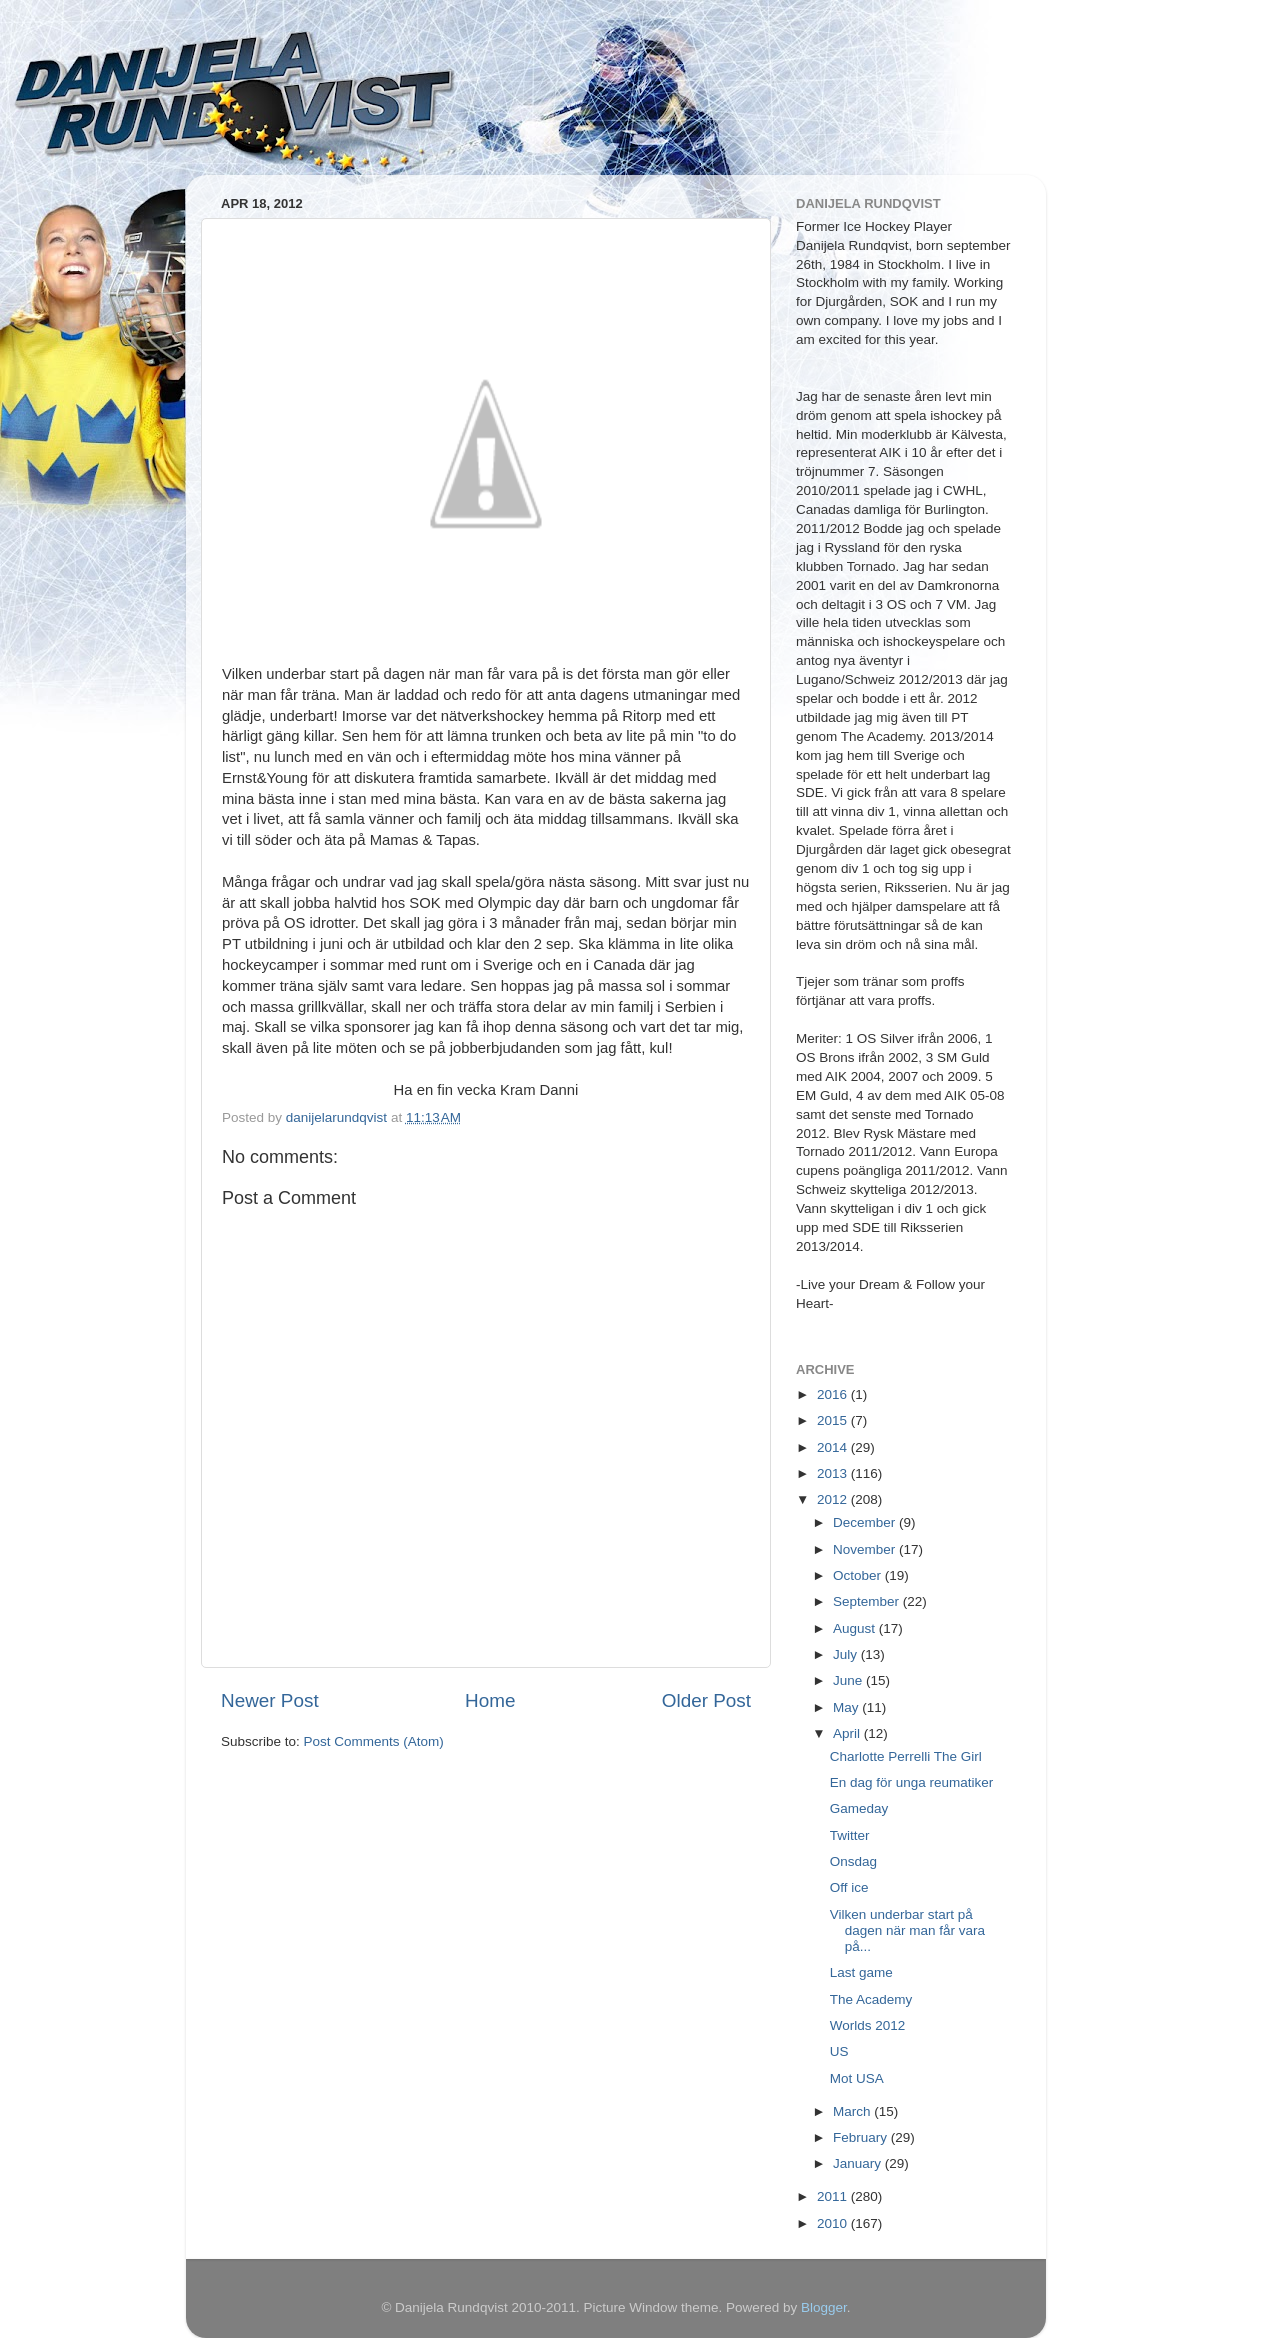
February (862, 2137)
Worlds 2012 (868, 2025)
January (859, 2163)
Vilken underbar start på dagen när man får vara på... (907, 1930)
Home (490, 1700)
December (866, 1522)
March (853, 2111)
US (839, 2051)
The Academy (871, 1999)
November (866, 1549)
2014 (834, 1447)
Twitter (850, 1835)
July (847, 1654)
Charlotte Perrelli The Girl (906, 1756)
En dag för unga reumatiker (912, 1782)
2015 (834, 1420)
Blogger (824, 2307)
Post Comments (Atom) (374, 1741)
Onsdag (853, 1861)
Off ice (849, 1887)
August (856, 1628)
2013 (834, 1473)
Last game (861, 1972)
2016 (834, 1394)
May (847, 1707)
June (849, 1680)
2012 (834, 1499)
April (848, 1733)
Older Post (706, 1700)
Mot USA (857, 2078)
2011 (834, 2196)
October (859, 1575)
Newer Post (270, 1700)
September (868, 1601)
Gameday (859, 1808)
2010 (834, 2223)
